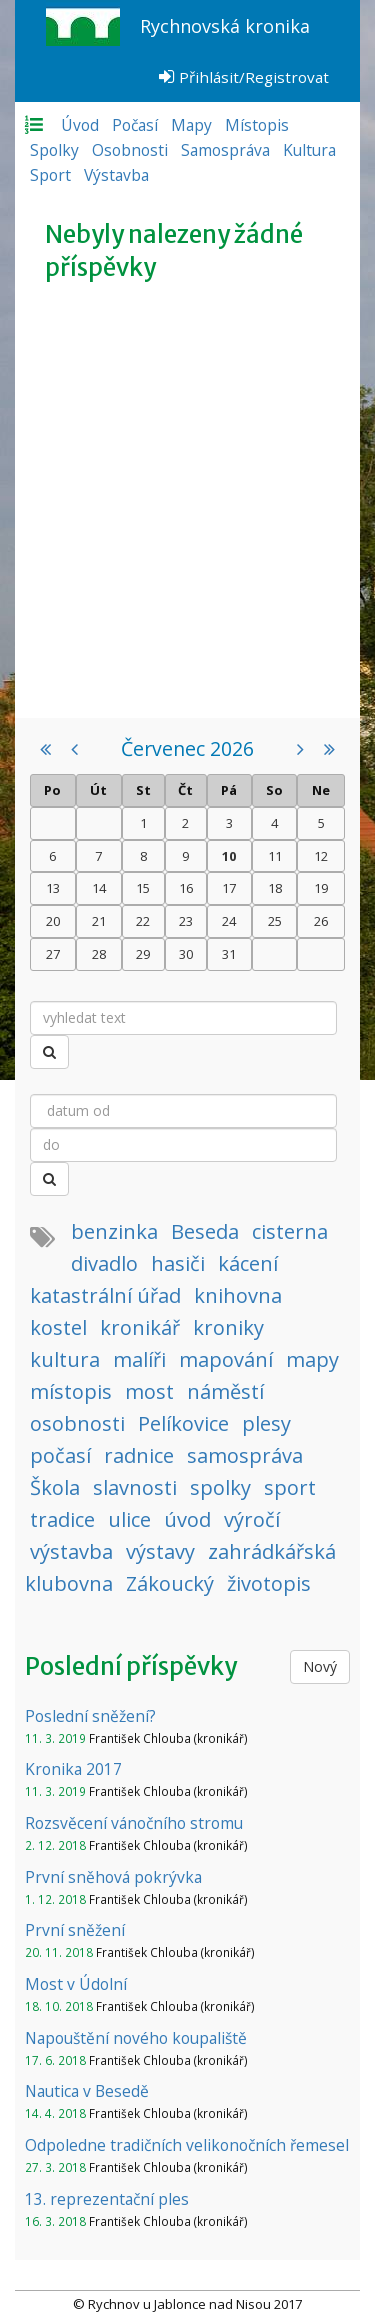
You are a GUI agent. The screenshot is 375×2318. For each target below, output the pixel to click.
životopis (269, 1583)
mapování (226, 1359)
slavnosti (135, 1487)
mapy (312, 1359)
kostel (58, 1327)
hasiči (178, 1263)
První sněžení (75, 1930)
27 (53, 954)
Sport (50, 175)
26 (321, 921)
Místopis (257, 125)
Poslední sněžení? (90, 1716)
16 (186, 888)
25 (275, 921)
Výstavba (116, 175)
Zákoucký (170, 1583)
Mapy (191, 125)
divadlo (104, 1263)
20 (53, 921)
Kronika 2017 (73, 1769)
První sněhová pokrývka (113, 1877)
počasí (60, 1455)
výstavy (160, 1551)
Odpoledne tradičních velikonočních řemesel (187, 2145)
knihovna (238, 1295)
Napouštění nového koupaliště (136, 2038)
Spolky (54, 150)
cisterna (290, 1231)
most (149, 1391)
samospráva (245, 1455)
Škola (55, 1487)
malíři (139, 1359)
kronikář (140, 1327)
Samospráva (225, 150)
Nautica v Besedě (87, 2091)
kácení (248, 1263)
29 (143, 954)
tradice (62, 1519)
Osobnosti (130, 150)
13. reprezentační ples (107, 2199)
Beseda (205, 1231)
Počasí (135, 125)
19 (321, 888)
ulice (129, 1519)
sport (290, 1487)
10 (229, 856)
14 (99, 888)
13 (53, 888)
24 (229, 921)
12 (321, 856)
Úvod (80, 125)
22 (143, 921)
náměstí (225, 1391)
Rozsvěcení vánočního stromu (134, 1823)
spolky (220, 1487)
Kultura (309, 150)
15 (143, 888)
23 (186, 921)
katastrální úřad (105, 1295)
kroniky (228, 1327)
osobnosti (77, 1423)
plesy (266, 1423)
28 (99, 954)
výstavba (71, 1551)
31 (229, 954)
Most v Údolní (76, 1984)
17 (229, 888)
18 (275, 888)
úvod (187, 1519)
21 (99, 921)
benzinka (114, 1231)
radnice (139, 1455)
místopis (71, 1391)
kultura (65, 1359)
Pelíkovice (183, 1423)
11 (275, 856)
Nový (320, 1666)
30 (186, 954)
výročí (252, 1519)
